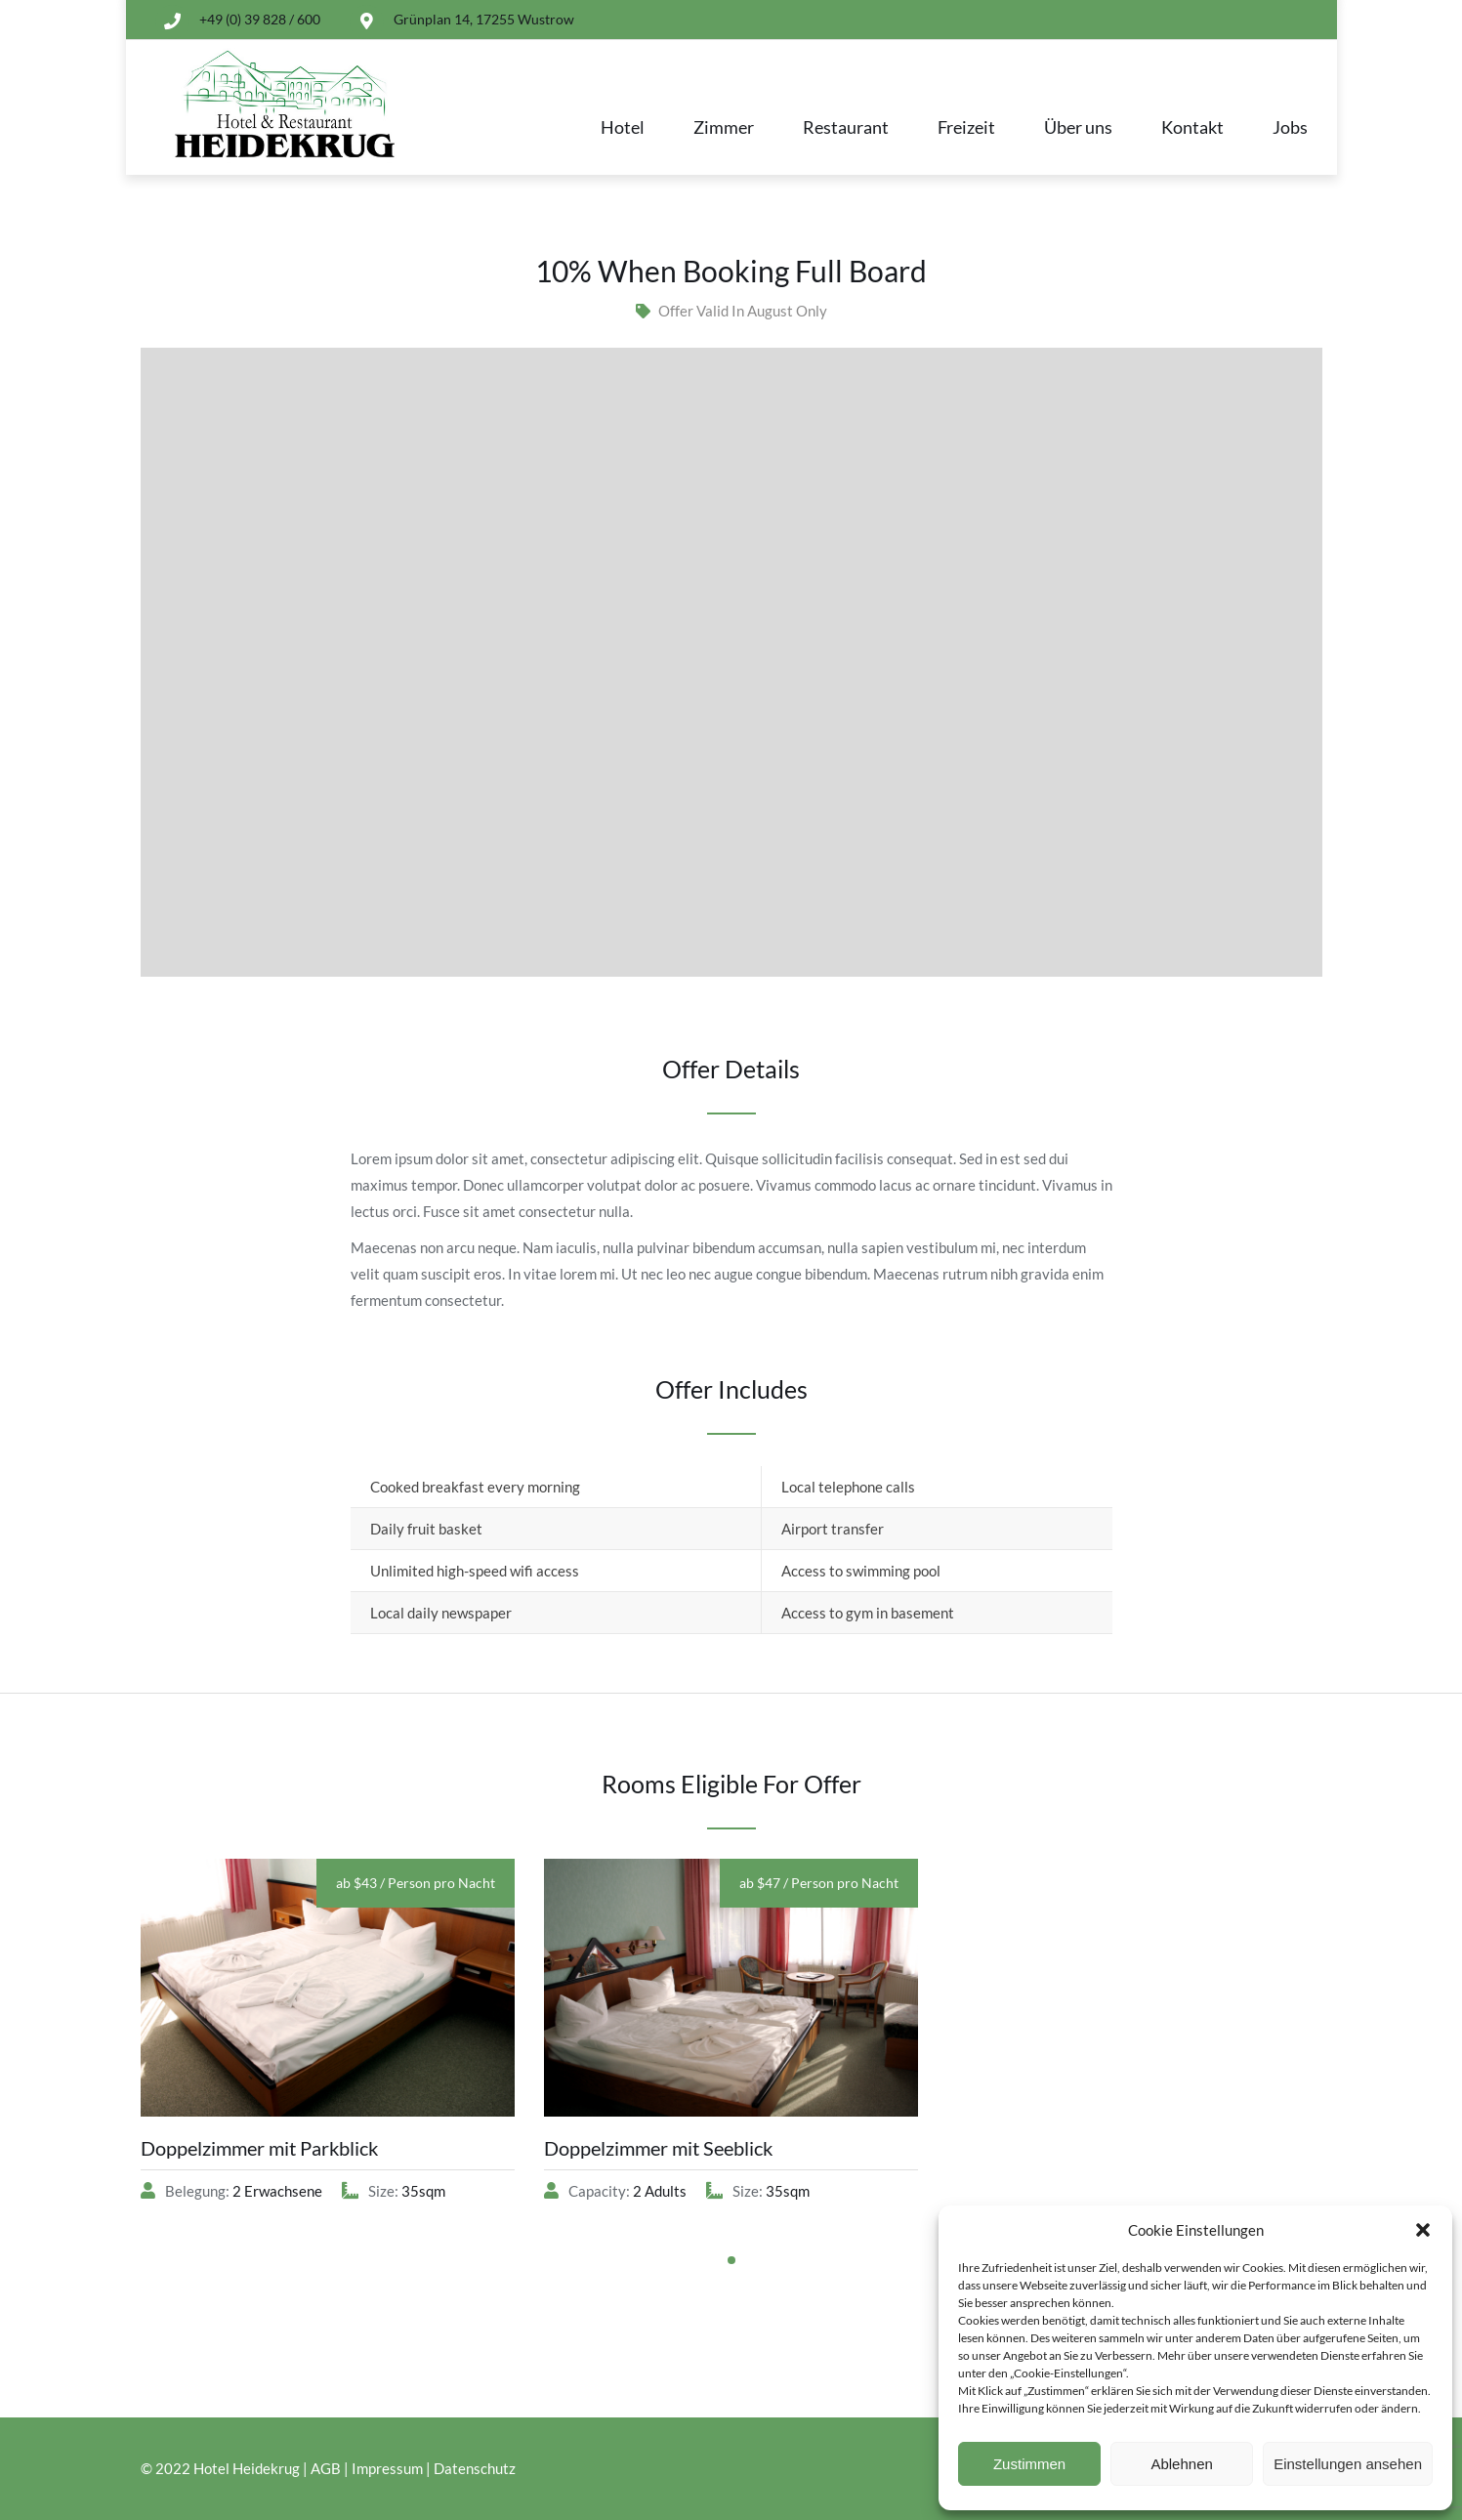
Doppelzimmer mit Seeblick (658, 2148)
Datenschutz (475, 2468)
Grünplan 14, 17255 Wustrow (484, 19)
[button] (1423, 2230)
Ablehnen (1181, 2464)
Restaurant (846, 127)
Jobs (1290, 127)
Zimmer (723, 127)
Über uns (1078, 127)
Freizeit (966, 127)
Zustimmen (1029, 2464)
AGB (326, 2468)
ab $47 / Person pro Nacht (818, 1882)
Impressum (387, 2468)
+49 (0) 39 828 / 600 (259, 19)
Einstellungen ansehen (1348, 2464)
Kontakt (1192, 127)
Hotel (623, 127)
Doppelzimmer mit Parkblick (259, 2148)
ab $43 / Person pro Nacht (415, 1882)
